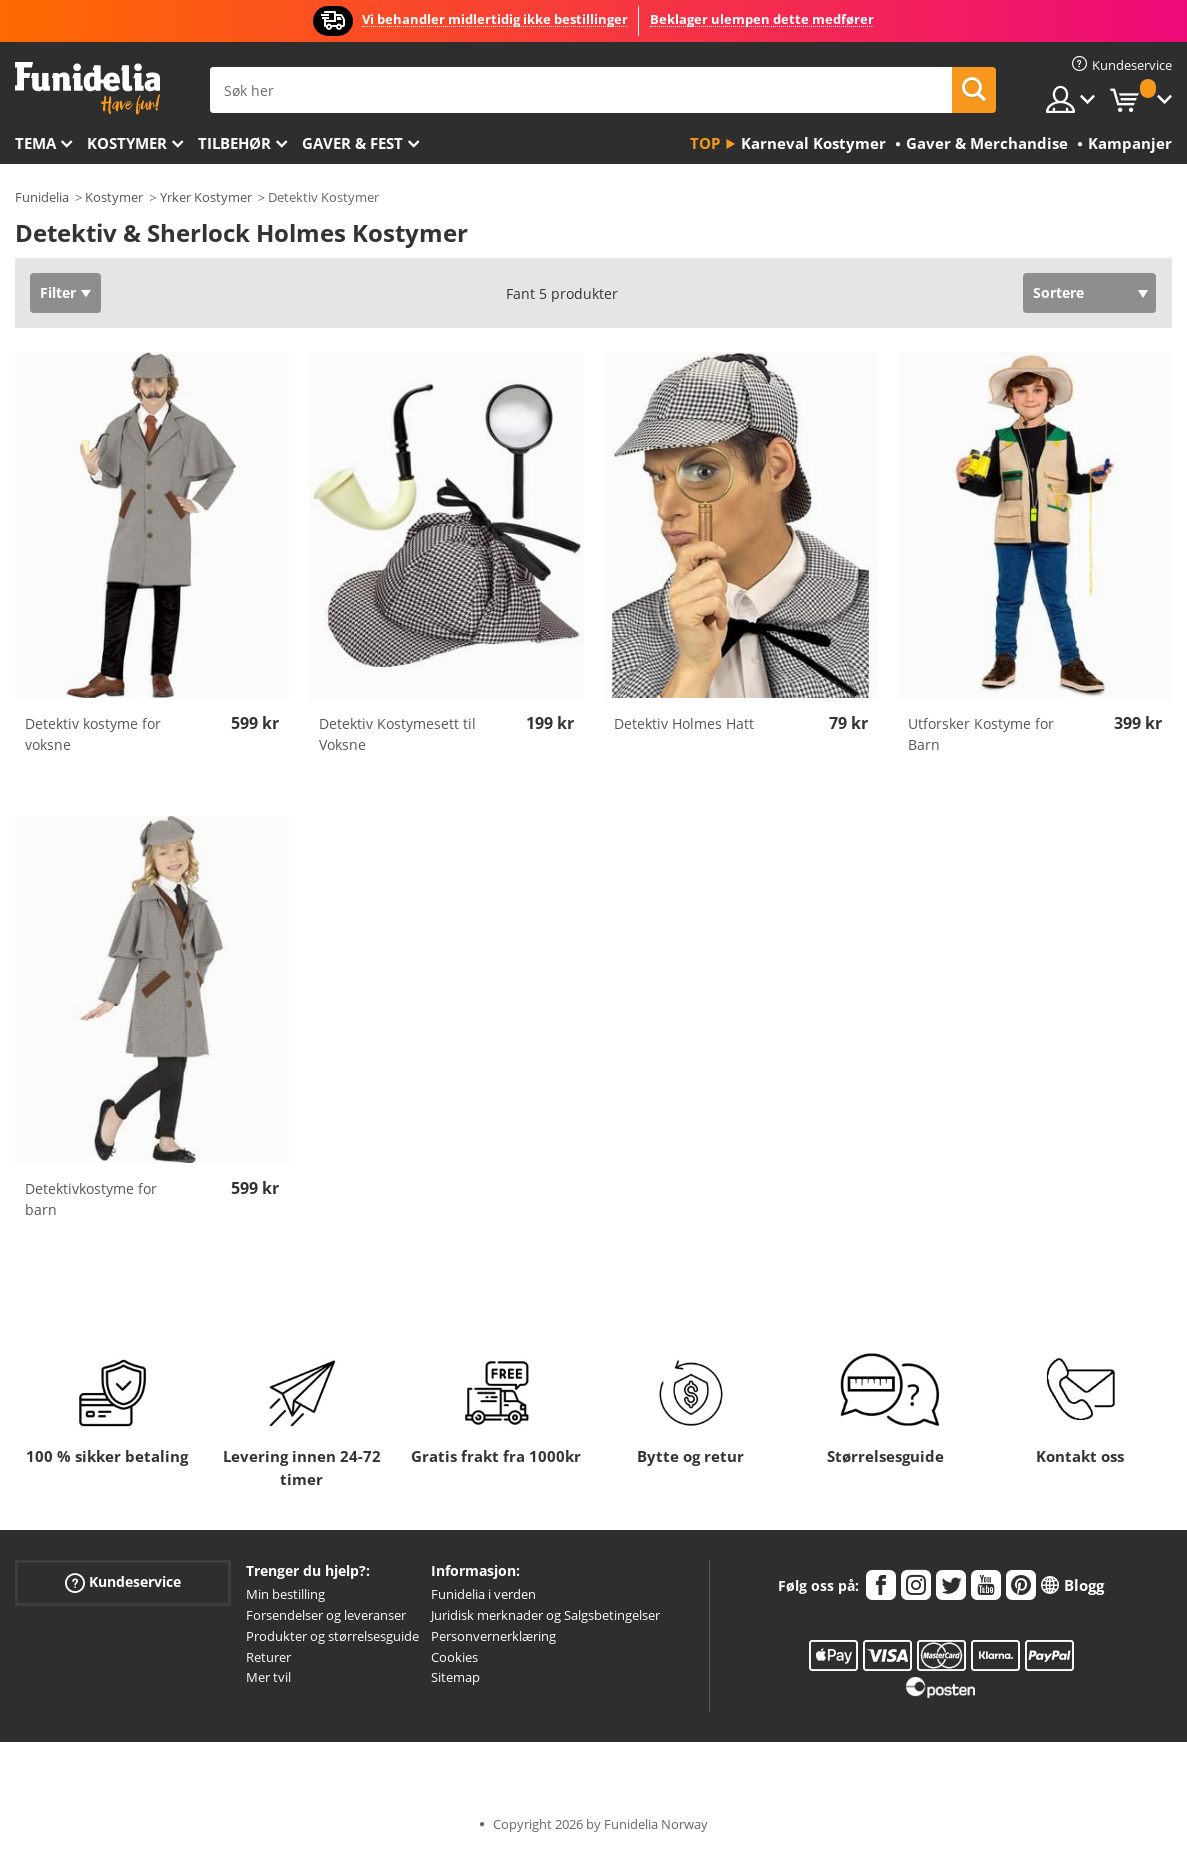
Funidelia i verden (483, 1594)
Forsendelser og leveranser (326, 1615)
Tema (35, 143)
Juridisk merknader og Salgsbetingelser (545, 1615)
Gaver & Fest (352, 143)
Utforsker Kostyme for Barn (981, 734)
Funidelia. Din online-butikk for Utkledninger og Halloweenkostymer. (87, 88)
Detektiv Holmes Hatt (684, 723)
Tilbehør (234, 143)
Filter (58, 292)
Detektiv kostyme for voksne (93, 734)
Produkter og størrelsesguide (332, 1636)
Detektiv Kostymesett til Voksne (397, 734)
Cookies (454, 1657)
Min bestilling (285, 1594)
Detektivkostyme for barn (91, 1199)
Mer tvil (268, 1677)
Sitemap (455, 1677)
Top (705, 143)
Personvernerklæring (493, 1636)
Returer (268, 1657)
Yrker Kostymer (206, 197)
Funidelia (42, 197)
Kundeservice (123, 1582)
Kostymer (127, 143)
